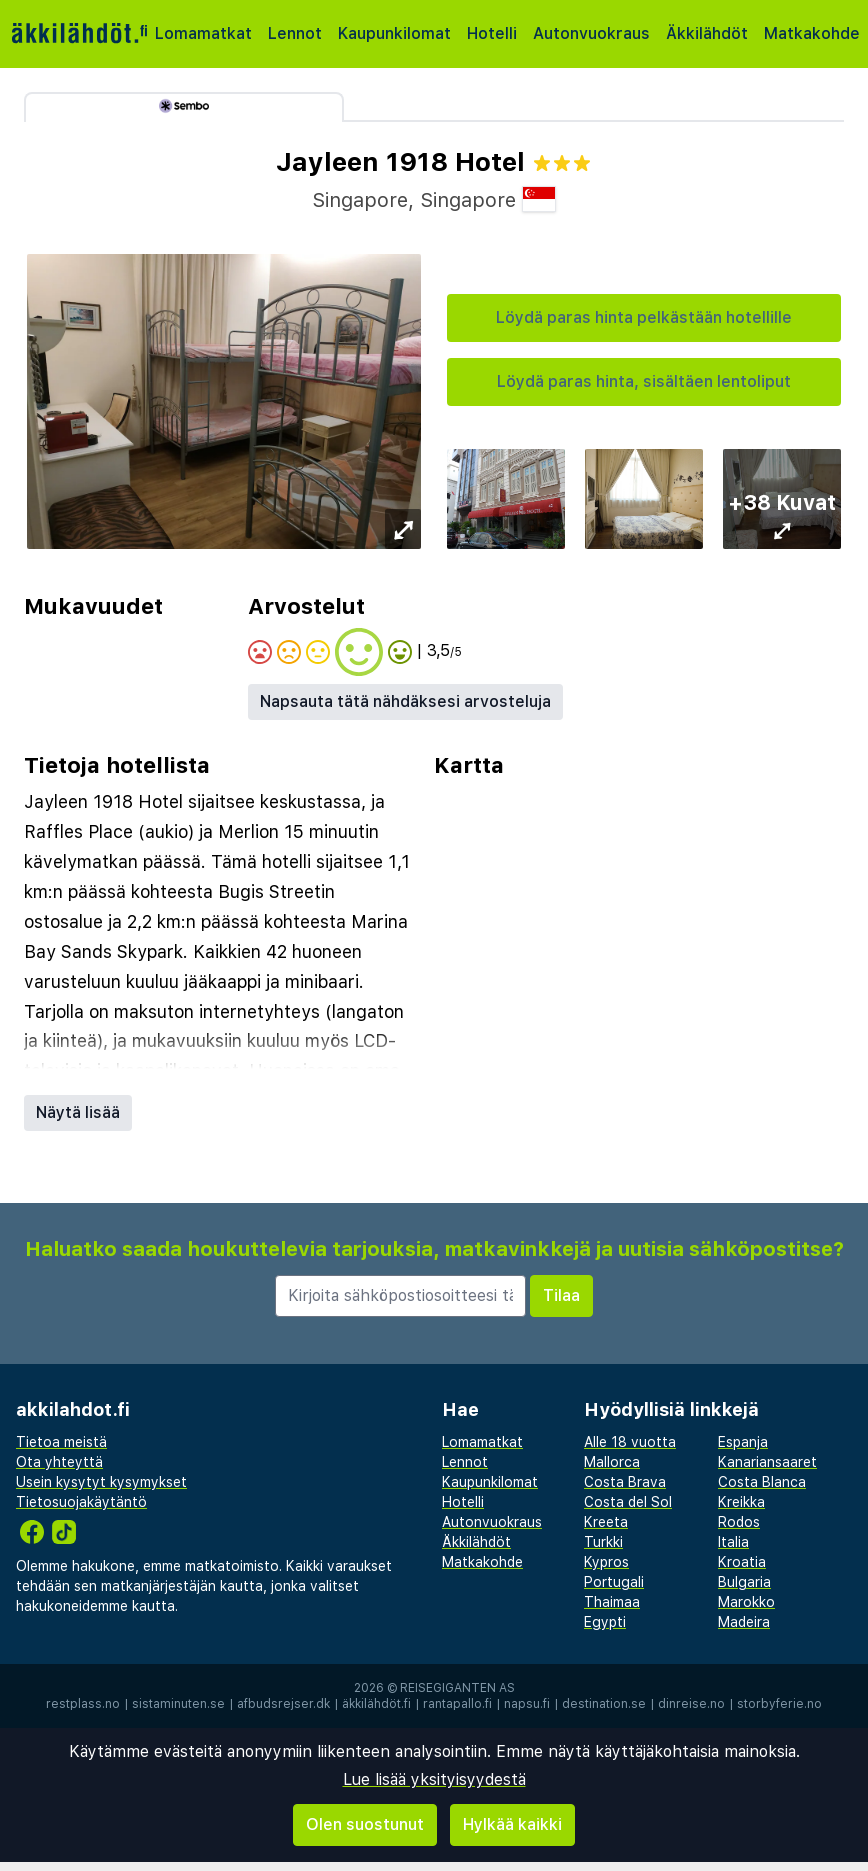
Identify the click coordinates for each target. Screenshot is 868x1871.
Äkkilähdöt (707, 33)
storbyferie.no (779, 1704)
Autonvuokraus (591, 33)
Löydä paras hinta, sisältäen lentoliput (644, 381)
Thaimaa (612, 1602)
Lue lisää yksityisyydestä (434, 1779)
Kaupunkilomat (394, 33)
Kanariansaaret (767, 1462)
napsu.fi (527, 1704)
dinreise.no (691, 1704)
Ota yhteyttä (59, 1462)
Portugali (614, 1582)
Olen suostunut (365, 1824)
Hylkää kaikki (512, 1824)
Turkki (603, 1542)
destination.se (604, 1704)
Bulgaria (744, 1582)
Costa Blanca (762, 1482)
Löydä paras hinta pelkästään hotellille (644, 317)
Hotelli (492, 33)
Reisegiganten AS (457, 1688)
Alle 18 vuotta (630, 1442)
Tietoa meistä (61, 1442)
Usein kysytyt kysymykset (101, 1482)
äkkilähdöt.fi (376, 1704)
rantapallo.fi (457, 1704)
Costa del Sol (628, 1502)
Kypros (606, 1562)
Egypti (605, 1622)
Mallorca (612, 1462)
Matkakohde (812, 33)
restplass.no (83, 1704)
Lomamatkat (203, 33)
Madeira (744, 1622)
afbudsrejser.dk (283, 1704)
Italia (733, 1542)
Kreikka (741, 1502)
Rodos (739, 1522)
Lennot (295, 33)
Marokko (746, 1602)
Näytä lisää (78, 1112)
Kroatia (742, 1562)
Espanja (743, 1442)
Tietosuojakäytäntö (81, 1502)
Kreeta (606, 1522)
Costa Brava (625, 1482)
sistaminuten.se (178, 1704)
